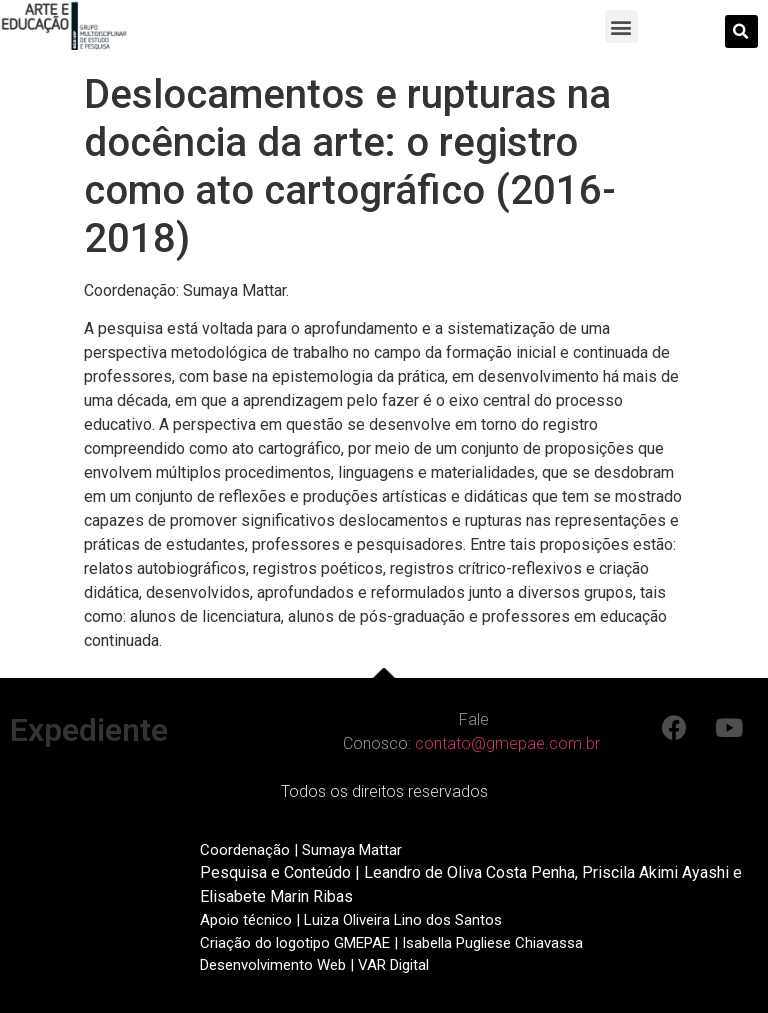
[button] (621, 26)
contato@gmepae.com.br (507, 743)
